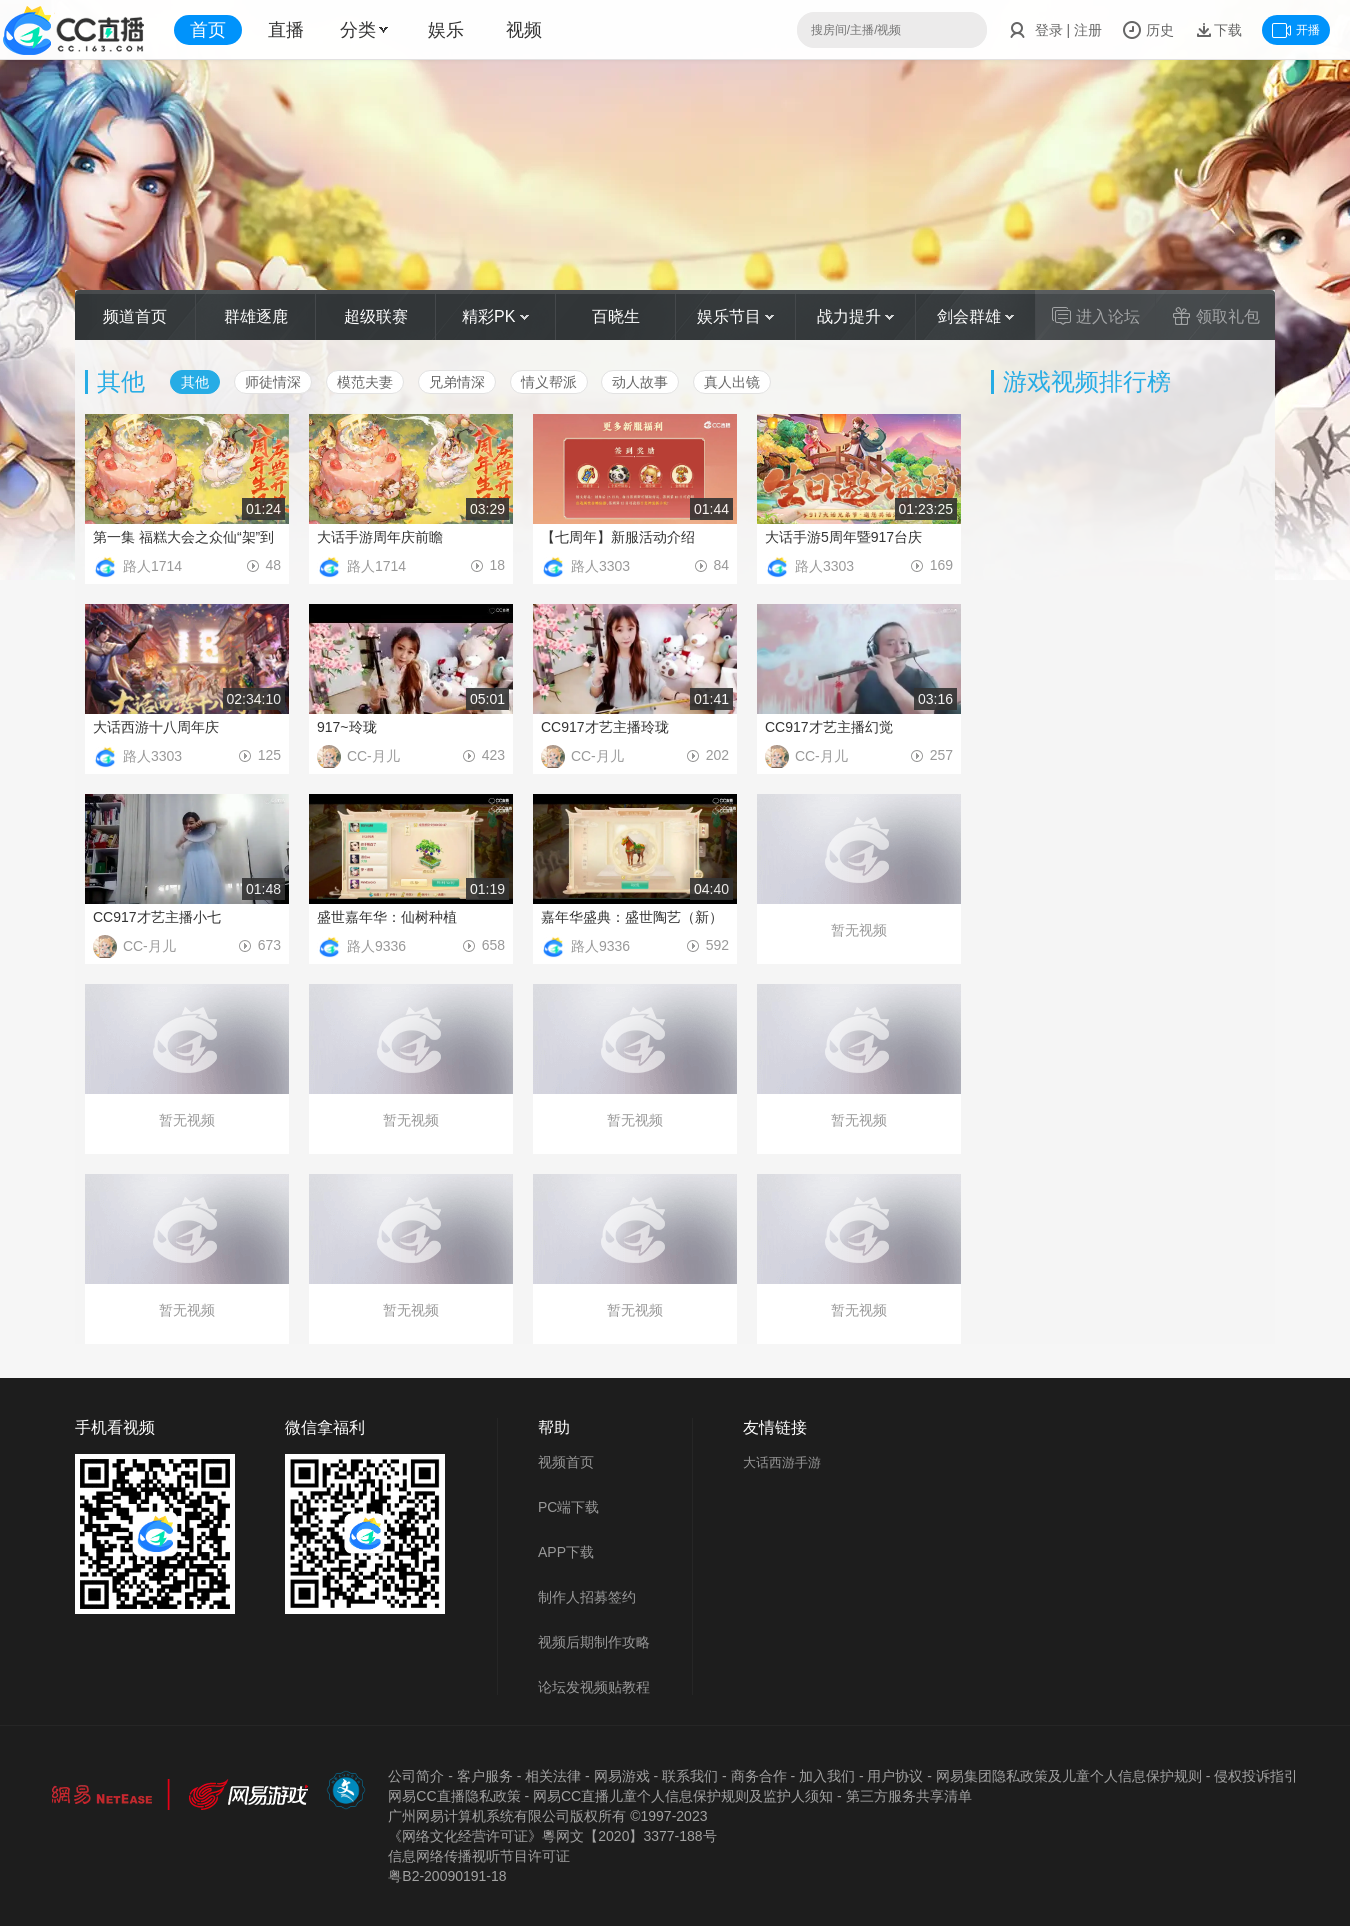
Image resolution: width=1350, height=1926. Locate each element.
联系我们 (690, 1776)
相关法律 (553, 1776)
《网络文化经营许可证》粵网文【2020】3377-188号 (552, 1836)
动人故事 (640, 382)
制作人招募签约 (587, 1597)
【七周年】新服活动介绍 (618, 537)
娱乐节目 (735, 316)
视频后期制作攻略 (594, 1642)
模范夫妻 (365, 382)
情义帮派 (549, 382)
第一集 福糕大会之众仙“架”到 (183, 537)
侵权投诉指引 (1256, 1776)
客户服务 (485, 1776)
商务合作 (759, 1776)
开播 (1296, 30)
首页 (208, 30)
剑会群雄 (975, 316)
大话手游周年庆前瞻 (380, 537)
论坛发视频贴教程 (594, 1687)
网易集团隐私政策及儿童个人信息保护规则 (1069, 1776)
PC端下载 (568, 1507)
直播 (286, 30)
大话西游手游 (782, 1462)
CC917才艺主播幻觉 (829, 727)
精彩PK (495, 316)
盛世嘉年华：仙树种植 (387, 917)
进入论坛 (1096, 316)
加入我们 (827, 1776)
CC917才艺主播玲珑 (605, 727)
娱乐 (446, 30)
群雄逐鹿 (256, 316)
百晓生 (616, 316)
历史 (1148, 30)
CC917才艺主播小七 (157, 917)
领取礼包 (1216, 316)
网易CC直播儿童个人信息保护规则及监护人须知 (683, 1796)
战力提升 (855, 316)
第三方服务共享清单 (909, 1796)
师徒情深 (273, 382)
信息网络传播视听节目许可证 (479, 1856)
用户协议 (895, 1776)
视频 (524, 30)
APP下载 (566, 1552)
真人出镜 (732, 382)
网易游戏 (622, 1776)
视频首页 (566, 1462)
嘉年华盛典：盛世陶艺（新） (632, 917)
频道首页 (135, 316)
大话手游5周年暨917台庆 (843, 537)
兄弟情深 (457, 382)
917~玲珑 (347, 727)
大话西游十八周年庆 (156, 727)
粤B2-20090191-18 (447, 1876)
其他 (195, 382)
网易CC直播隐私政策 (454, 1796)
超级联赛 (376, 316)
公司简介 (416, 1776)
